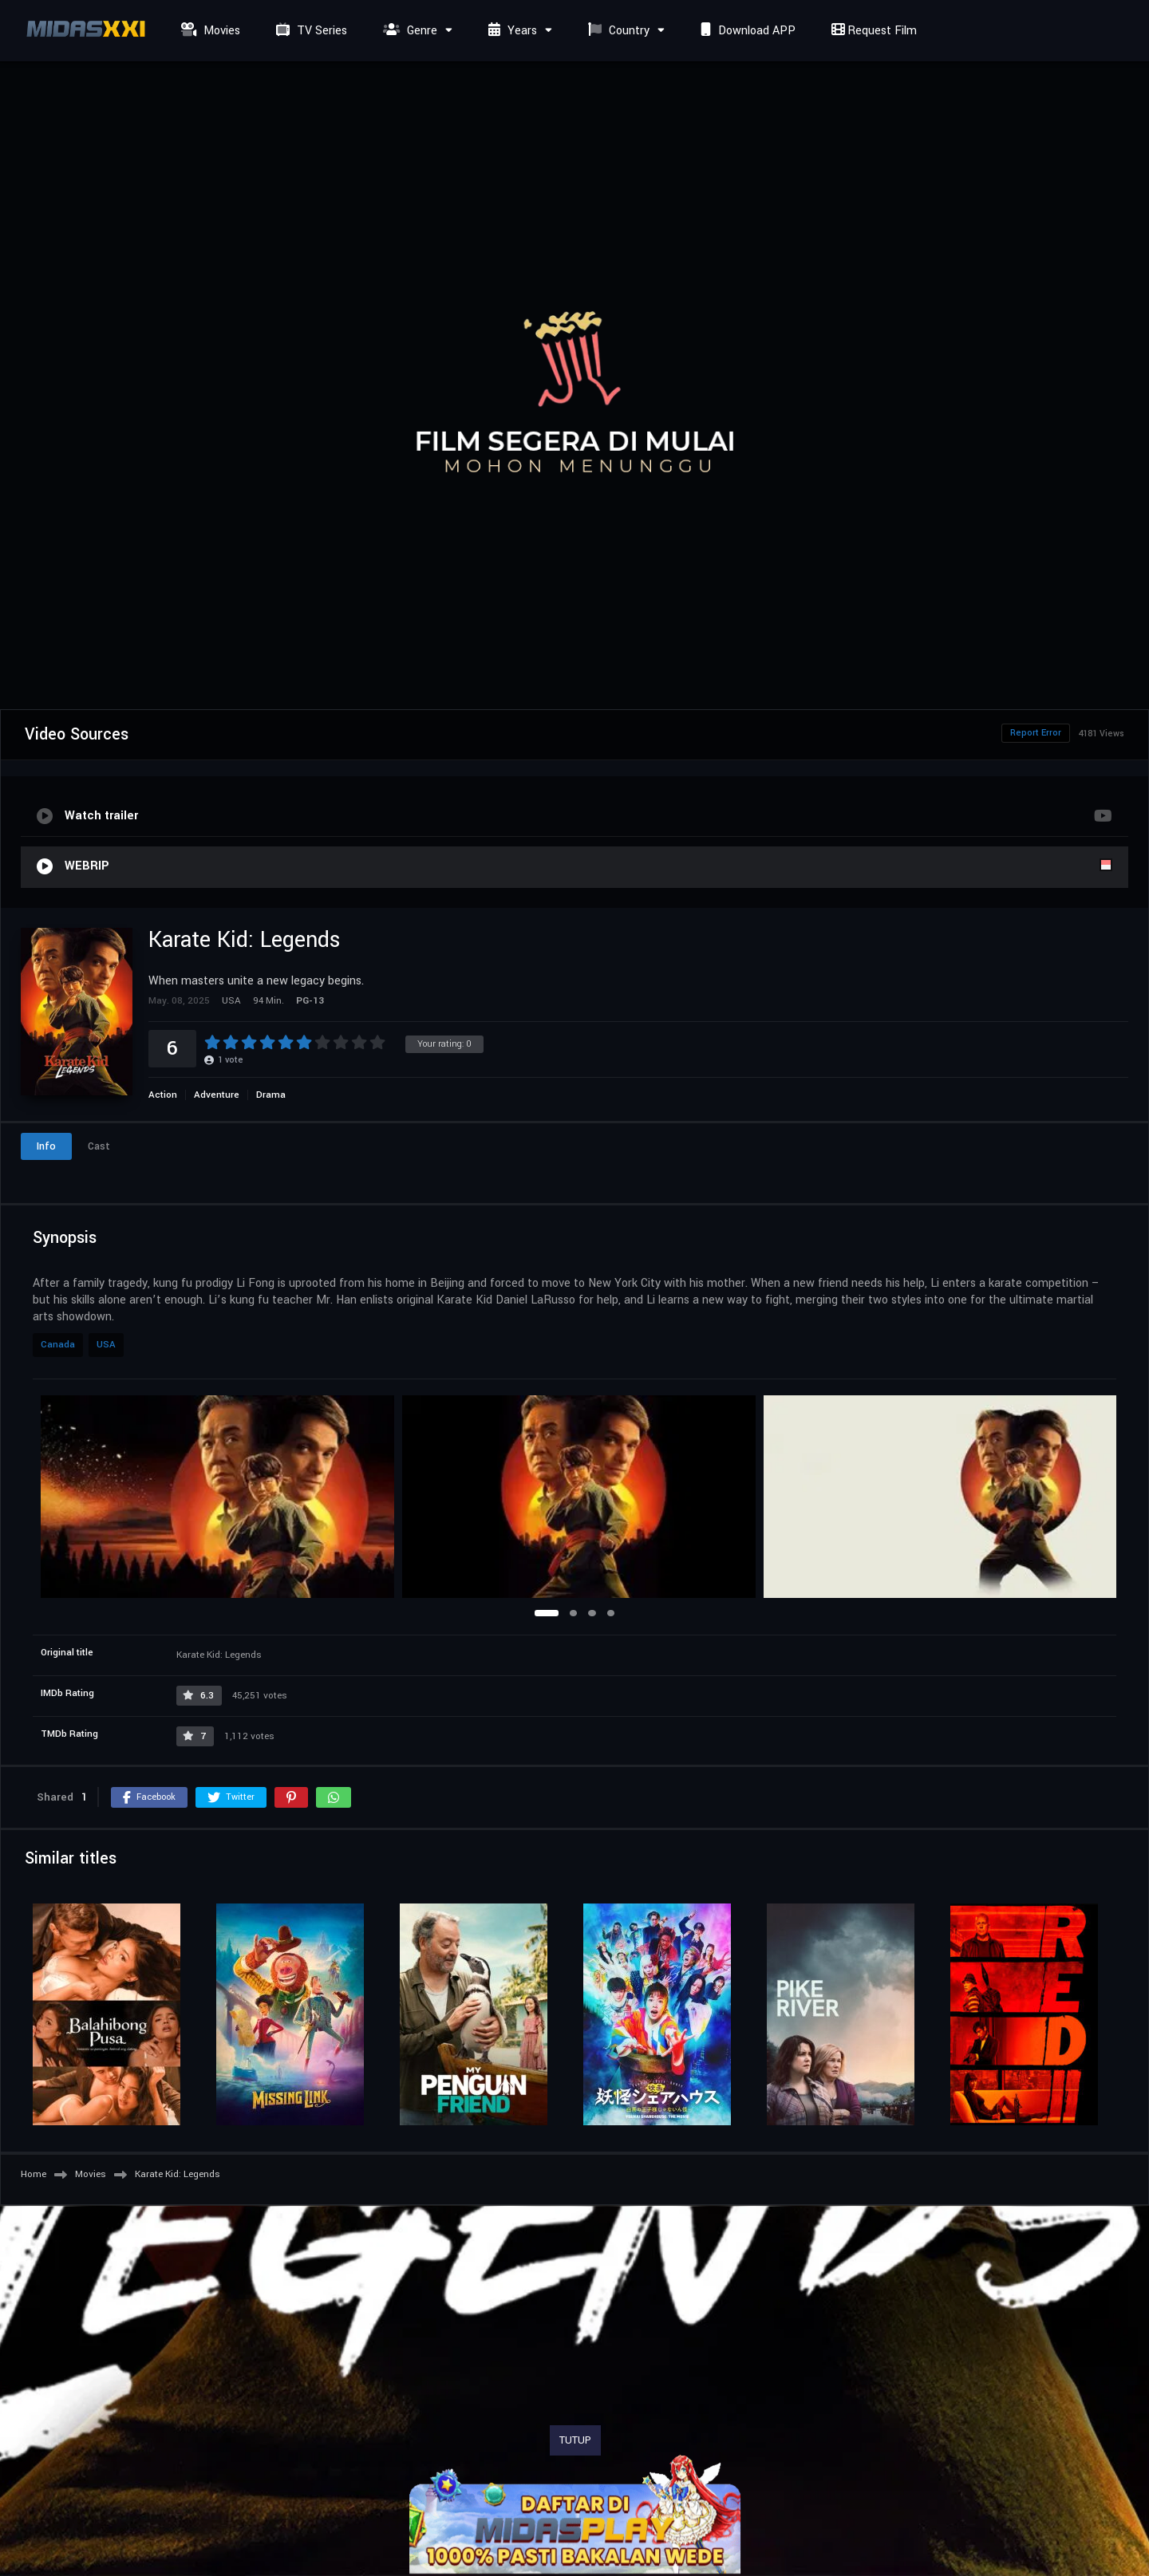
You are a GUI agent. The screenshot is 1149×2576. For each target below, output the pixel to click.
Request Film (872, 30)
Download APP (746, 30)
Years (510, 30)
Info (46, 1146)
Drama (271, 1095)
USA (106, 1344)
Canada (58, 1344)
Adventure (216, 1095)
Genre (408, 30)
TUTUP (575, 2440)
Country (617, 30)
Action (162, 1095)
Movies (208, 30)
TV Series (309, 30)
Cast (99, 1146)
